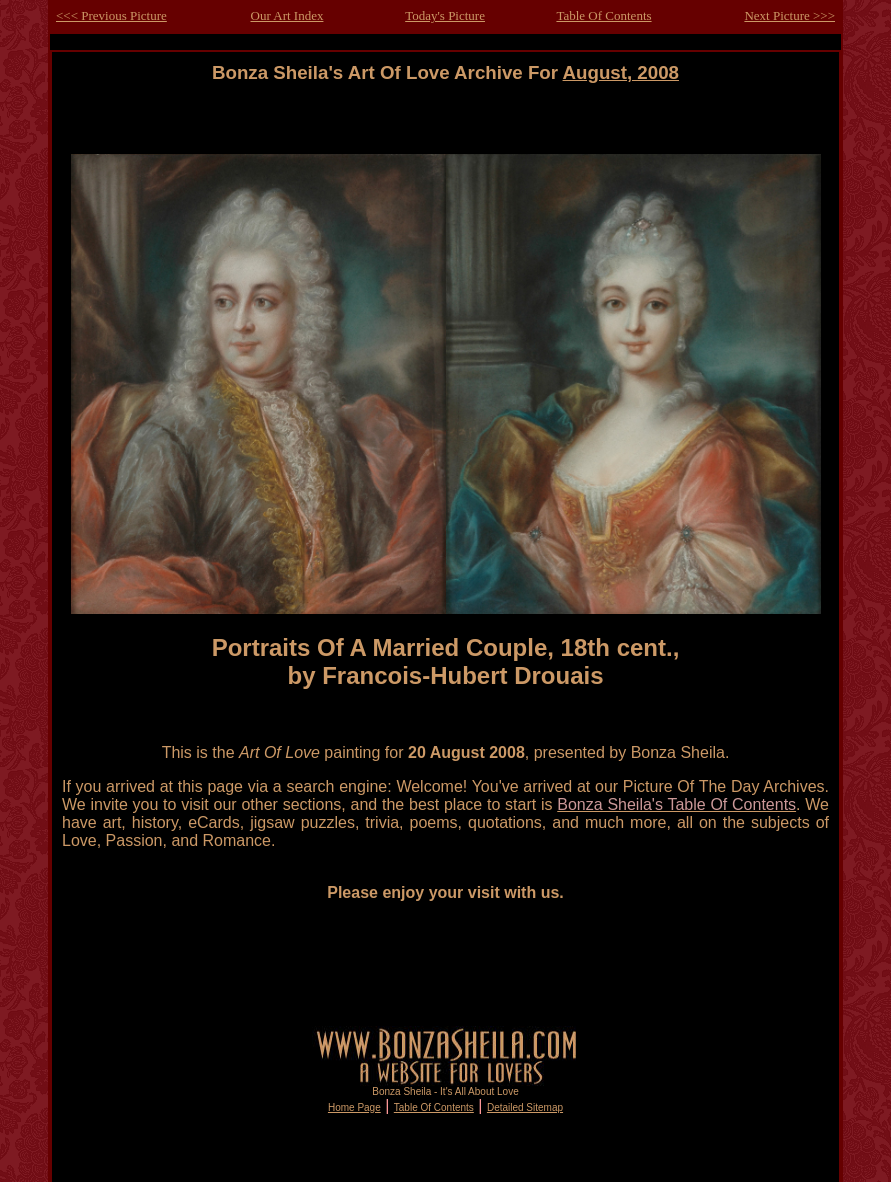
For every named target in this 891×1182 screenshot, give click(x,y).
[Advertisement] (446, 128)
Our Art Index (287, 15)
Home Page (354, 1107)
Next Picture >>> (789, 15)
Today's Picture (445, 15)
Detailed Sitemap (525, 1107)
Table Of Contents (603, 15)
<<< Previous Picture (111, 15)
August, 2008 (621, 72)
